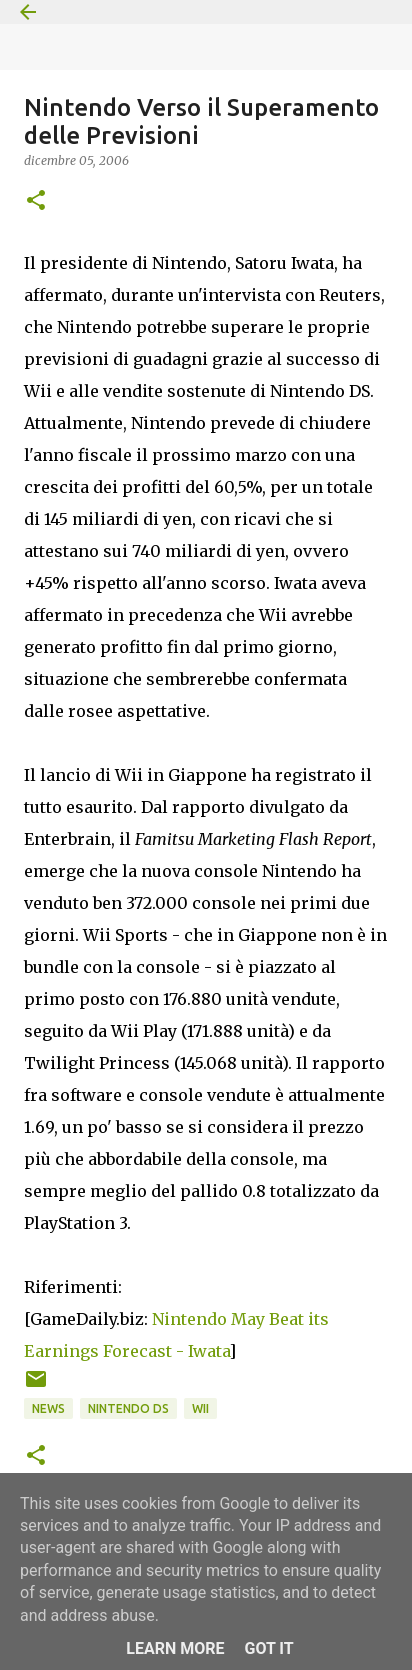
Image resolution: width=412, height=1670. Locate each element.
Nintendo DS (128, 1408)
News (48, 1408)
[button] (36, 201)
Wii (200, 1408)
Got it (268, 1648)
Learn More (175, 1648)
